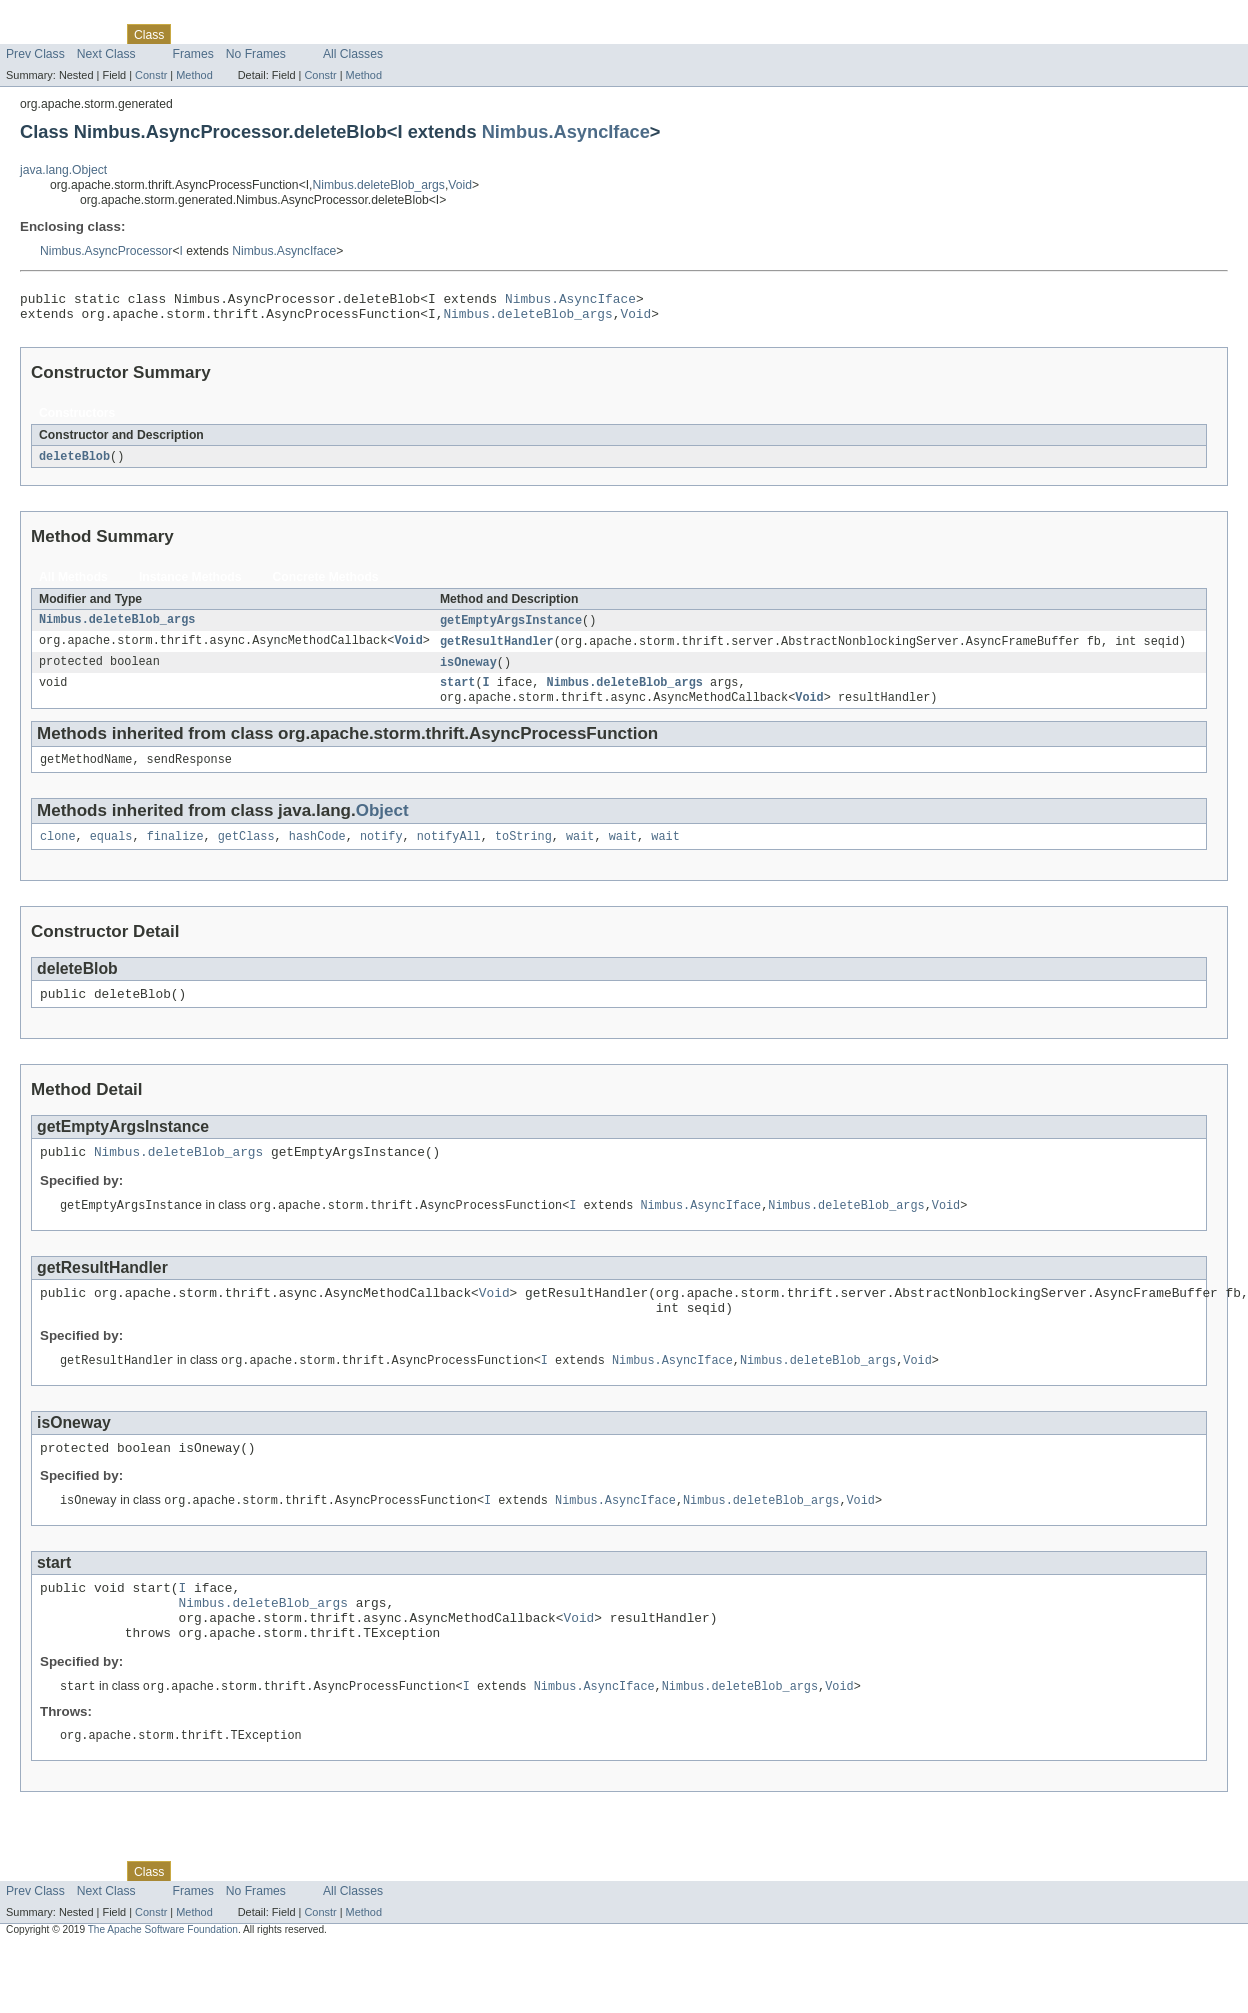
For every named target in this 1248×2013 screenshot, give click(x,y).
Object (382, 825)
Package (92, 34)
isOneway (468, 672)
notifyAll (449, 853)
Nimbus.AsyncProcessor (106, 251)
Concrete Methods (326, 584)
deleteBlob (74, 463)
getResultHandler (497, 650)
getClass (246, 853)
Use (193, 34)
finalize (175, 853)
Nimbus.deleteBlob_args (379, 185)
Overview (31, 34)
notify (381, 853)
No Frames (256, 54)
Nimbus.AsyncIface (566, 131)
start (458, 694)
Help (381, 34)
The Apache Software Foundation (163, 1979)
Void (460, 185)
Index (342, 34)
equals (111, 853)
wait (580, 853)
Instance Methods (190, 584)
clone (58, 853)
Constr (151, 75)
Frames (193, 54)
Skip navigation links (55, 17)
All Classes (353, 54)
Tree (228, 34)
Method (194, 75)
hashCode (317, 853)
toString (523, 853)
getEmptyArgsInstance (511, 628)
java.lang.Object (63, 170)
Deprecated (284, 34)
